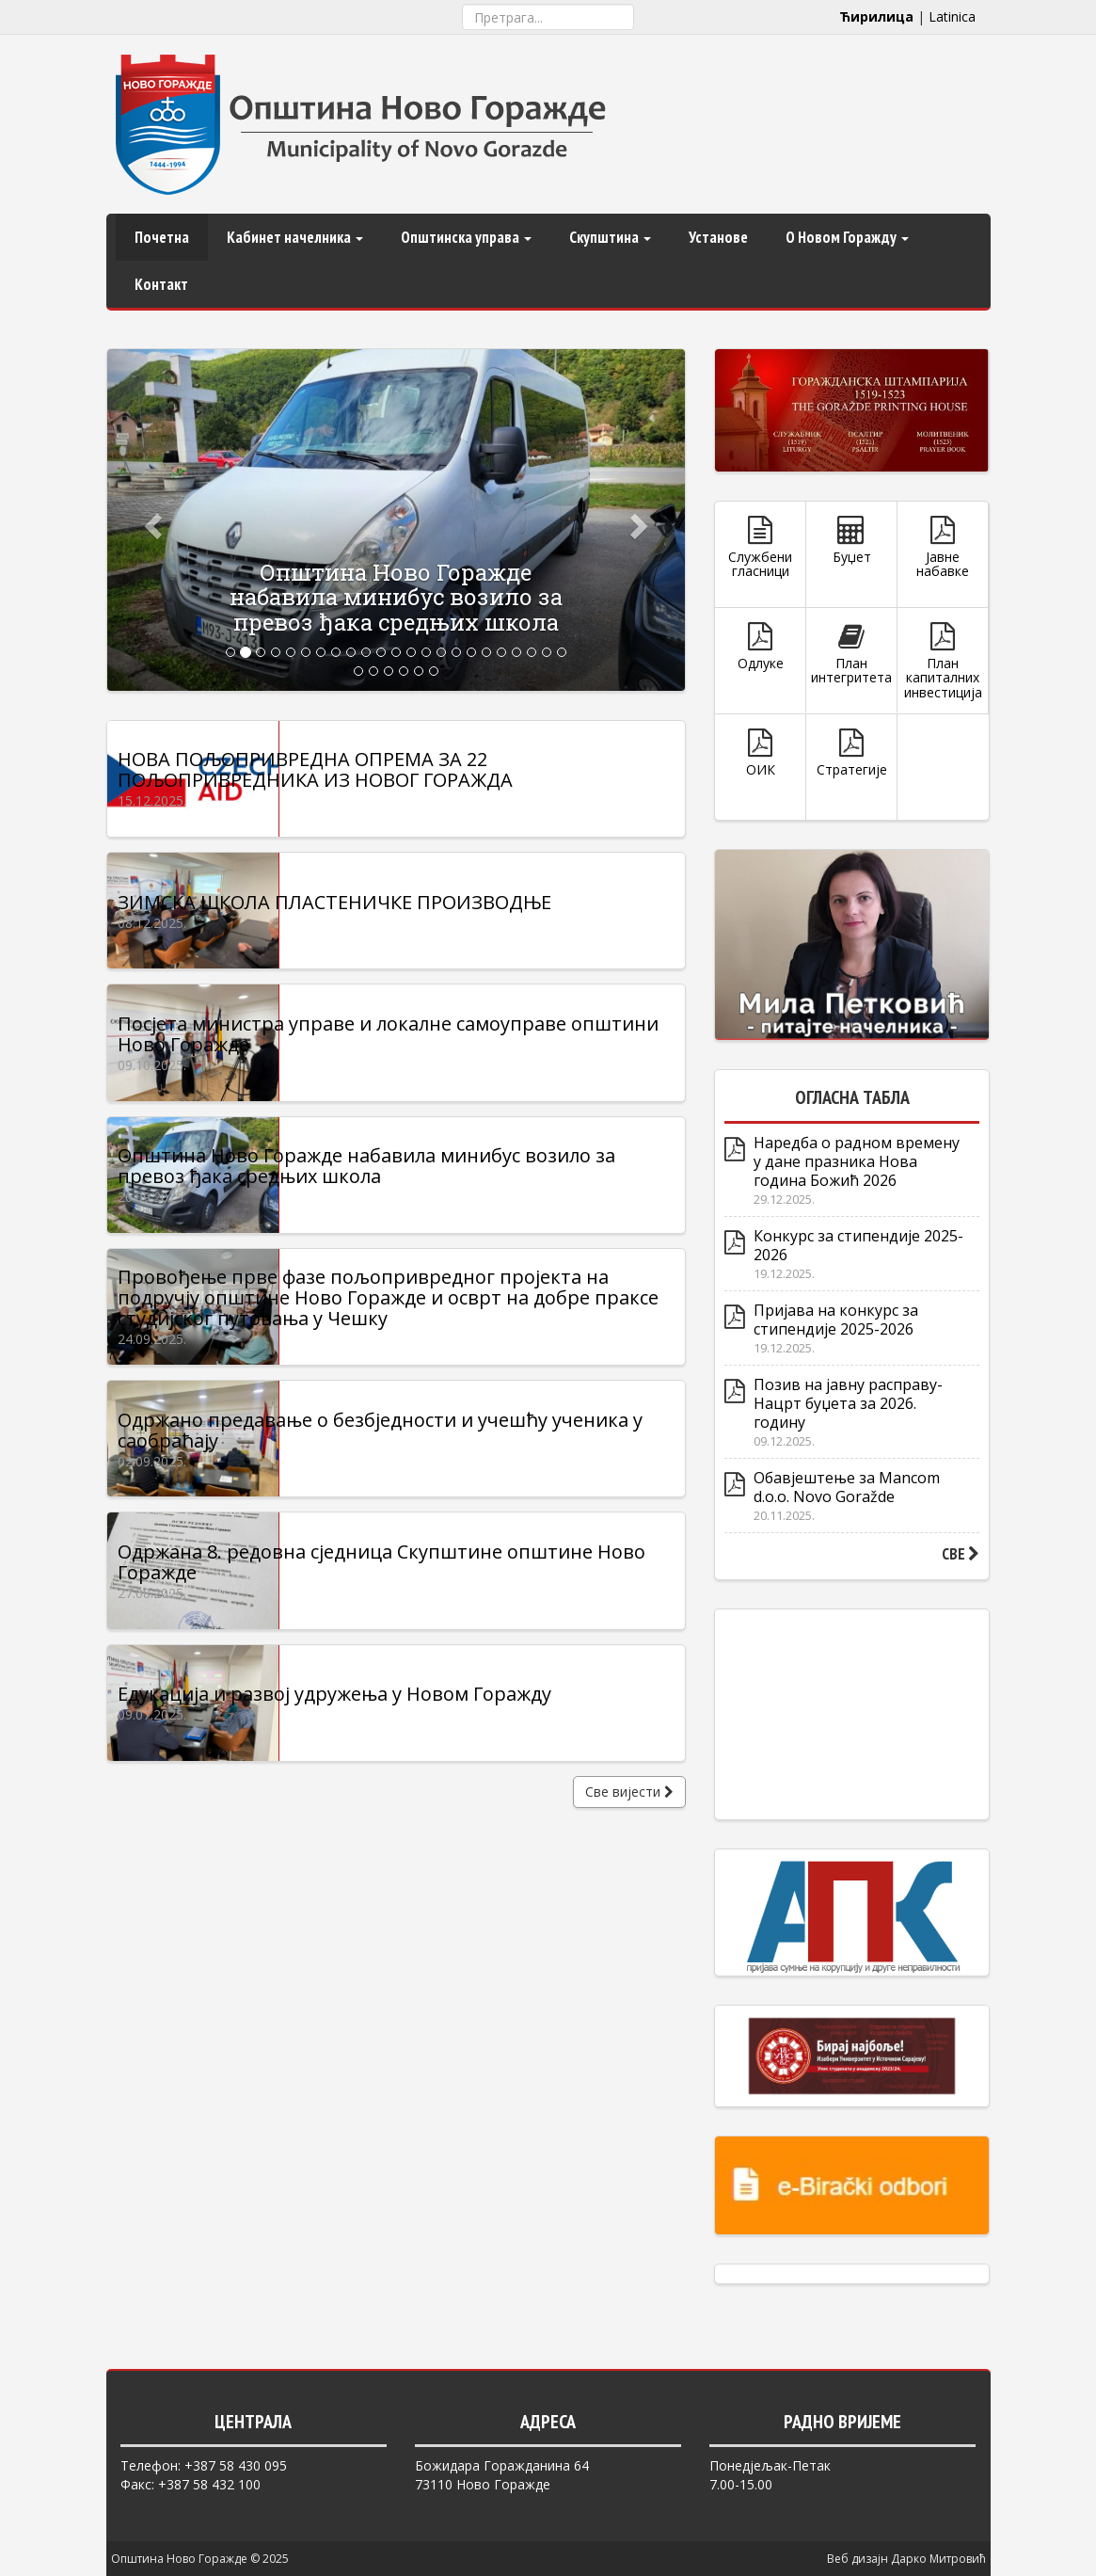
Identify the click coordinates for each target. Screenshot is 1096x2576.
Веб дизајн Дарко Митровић (906, 2559)
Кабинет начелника (295, 237)
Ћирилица (876, 16)
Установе (718, 237)
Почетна (162, 237)
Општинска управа (466, 237)
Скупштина (610, 237)
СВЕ (960, 1554)
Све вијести (629, 1866)
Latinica (952, 16)
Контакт (161, 284)
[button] (150, 520)
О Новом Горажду (847, 237)
